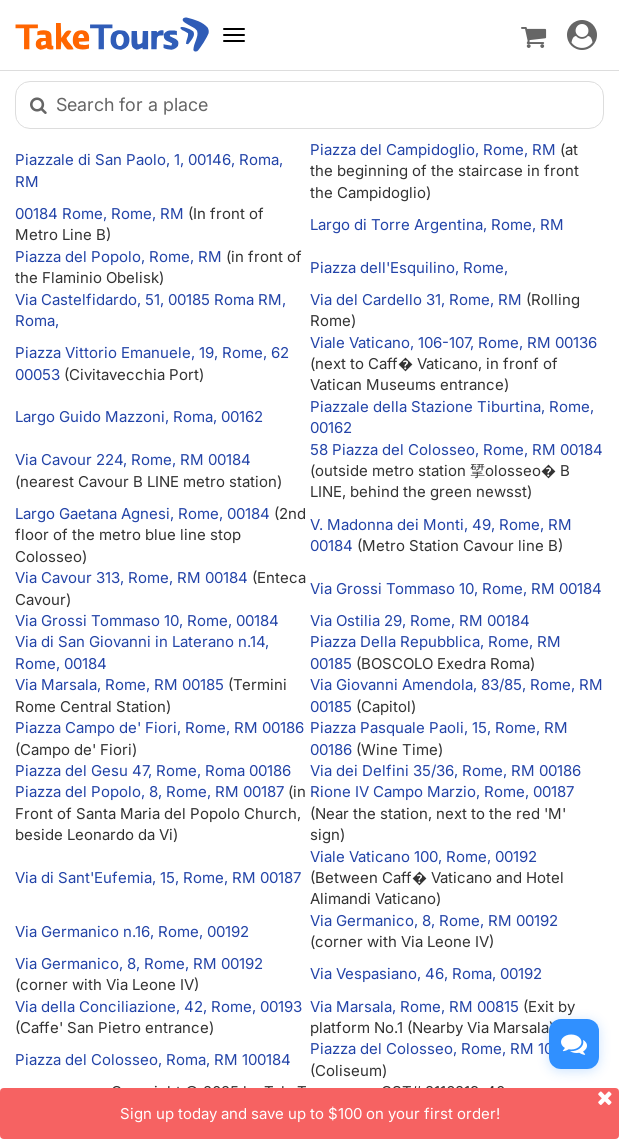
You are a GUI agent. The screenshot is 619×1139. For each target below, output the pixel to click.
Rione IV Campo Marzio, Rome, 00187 (442, 791)
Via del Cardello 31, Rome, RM (418, 299)
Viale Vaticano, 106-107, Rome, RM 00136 (453, 342)
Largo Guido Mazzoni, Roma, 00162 (139, 416)
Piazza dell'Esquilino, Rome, (409, 267)
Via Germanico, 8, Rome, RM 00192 (434, 920)
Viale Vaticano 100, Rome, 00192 (423, 856)
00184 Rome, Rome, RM (101, 213)
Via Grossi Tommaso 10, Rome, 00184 (147, 620)
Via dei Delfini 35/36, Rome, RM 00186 (445, 770)
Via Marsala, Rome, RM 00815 (414, 1006)
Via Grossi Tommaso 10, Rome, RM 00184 (456, 588)
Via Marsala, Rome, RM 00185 (119, 684)
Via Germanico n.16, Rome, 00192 (132, 931)
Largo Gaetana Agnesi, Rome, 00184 (142, 513)
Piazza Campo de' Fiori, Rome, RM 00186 (159, 727)
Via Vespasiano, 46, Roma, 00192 (426, 973)
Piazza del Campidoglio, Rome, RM (435, 149)
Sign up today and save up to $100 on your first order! (370, 1105)
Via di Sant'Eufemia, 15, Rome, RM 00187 (158, 877)
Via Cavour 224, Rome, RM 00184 (133, 459)
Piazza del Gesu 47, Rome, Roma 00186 (153, 770)
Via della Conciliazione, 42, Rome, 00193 (158, 1006)
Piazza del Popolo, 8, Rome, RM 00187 (149, 791)
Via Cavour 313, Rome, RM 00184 (131, 577)
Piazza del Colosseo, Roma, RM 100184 (153, 1059)
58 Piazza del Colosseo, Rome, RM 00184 (456, 449)
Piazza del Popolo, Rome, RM (120, 256)
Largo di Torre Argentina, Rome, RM (437, 224)
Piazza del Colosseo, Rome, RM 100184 (448, 1048)
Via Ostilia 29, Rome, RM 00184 (420, 620)
